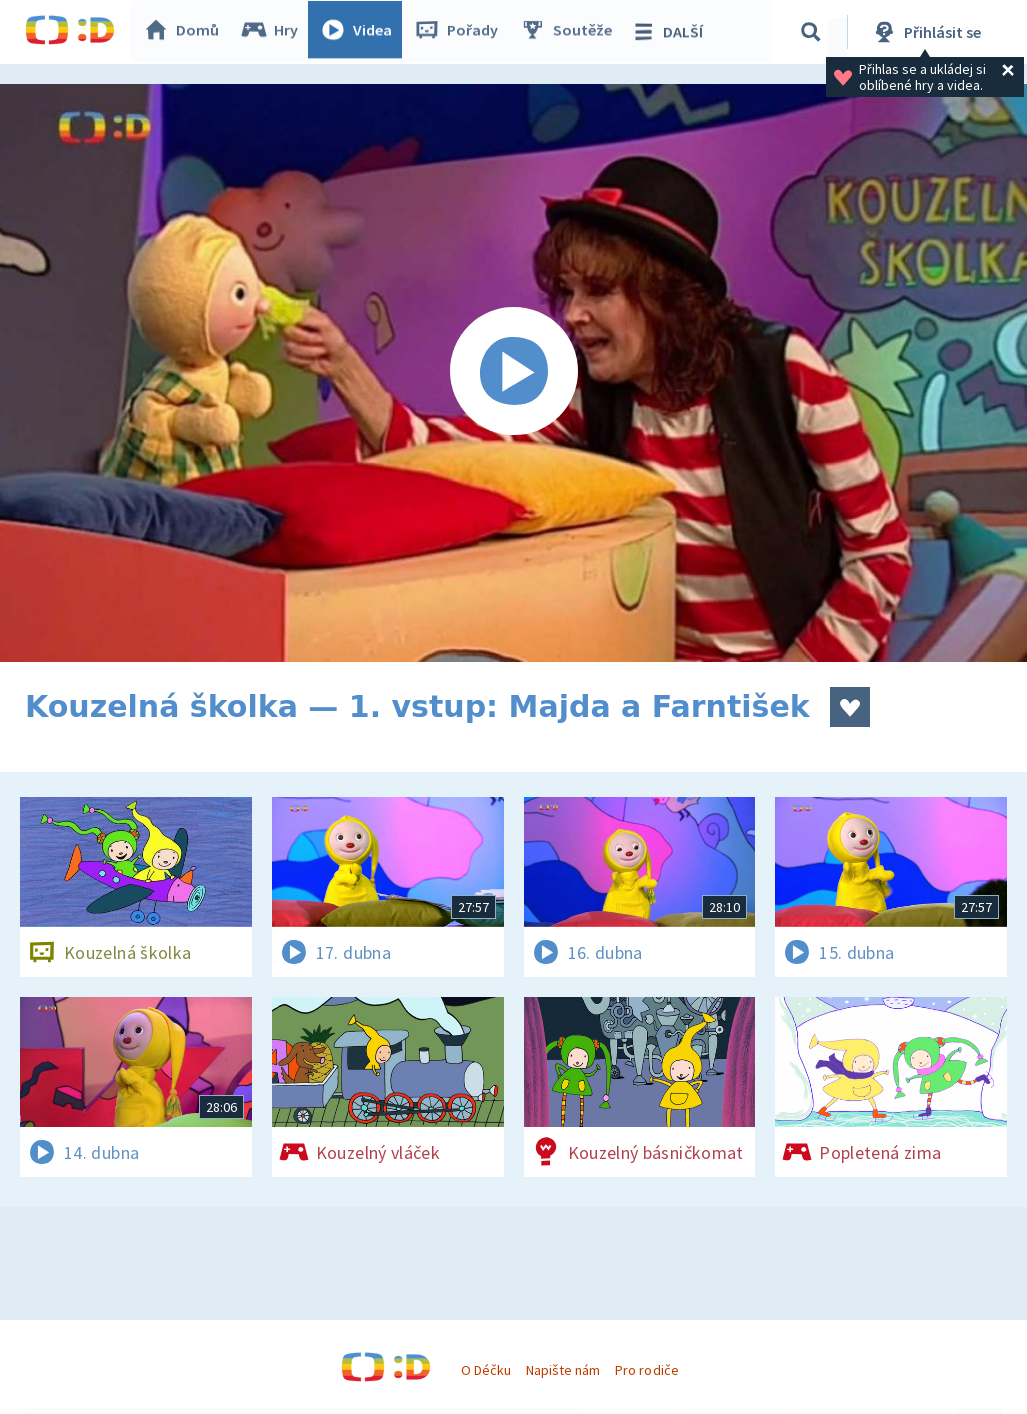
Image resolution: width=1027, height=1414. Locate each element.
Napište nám (563, 1370)
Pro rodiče (646, 1370)
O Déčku (486, 1370)
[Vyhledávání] (814, 32)
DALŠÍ (671, 32)
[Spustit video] (513, 373)
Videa (361, 32)
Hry (274, 32)
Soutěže (571, 32)
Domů (186, 32)
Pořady (461, 32)
